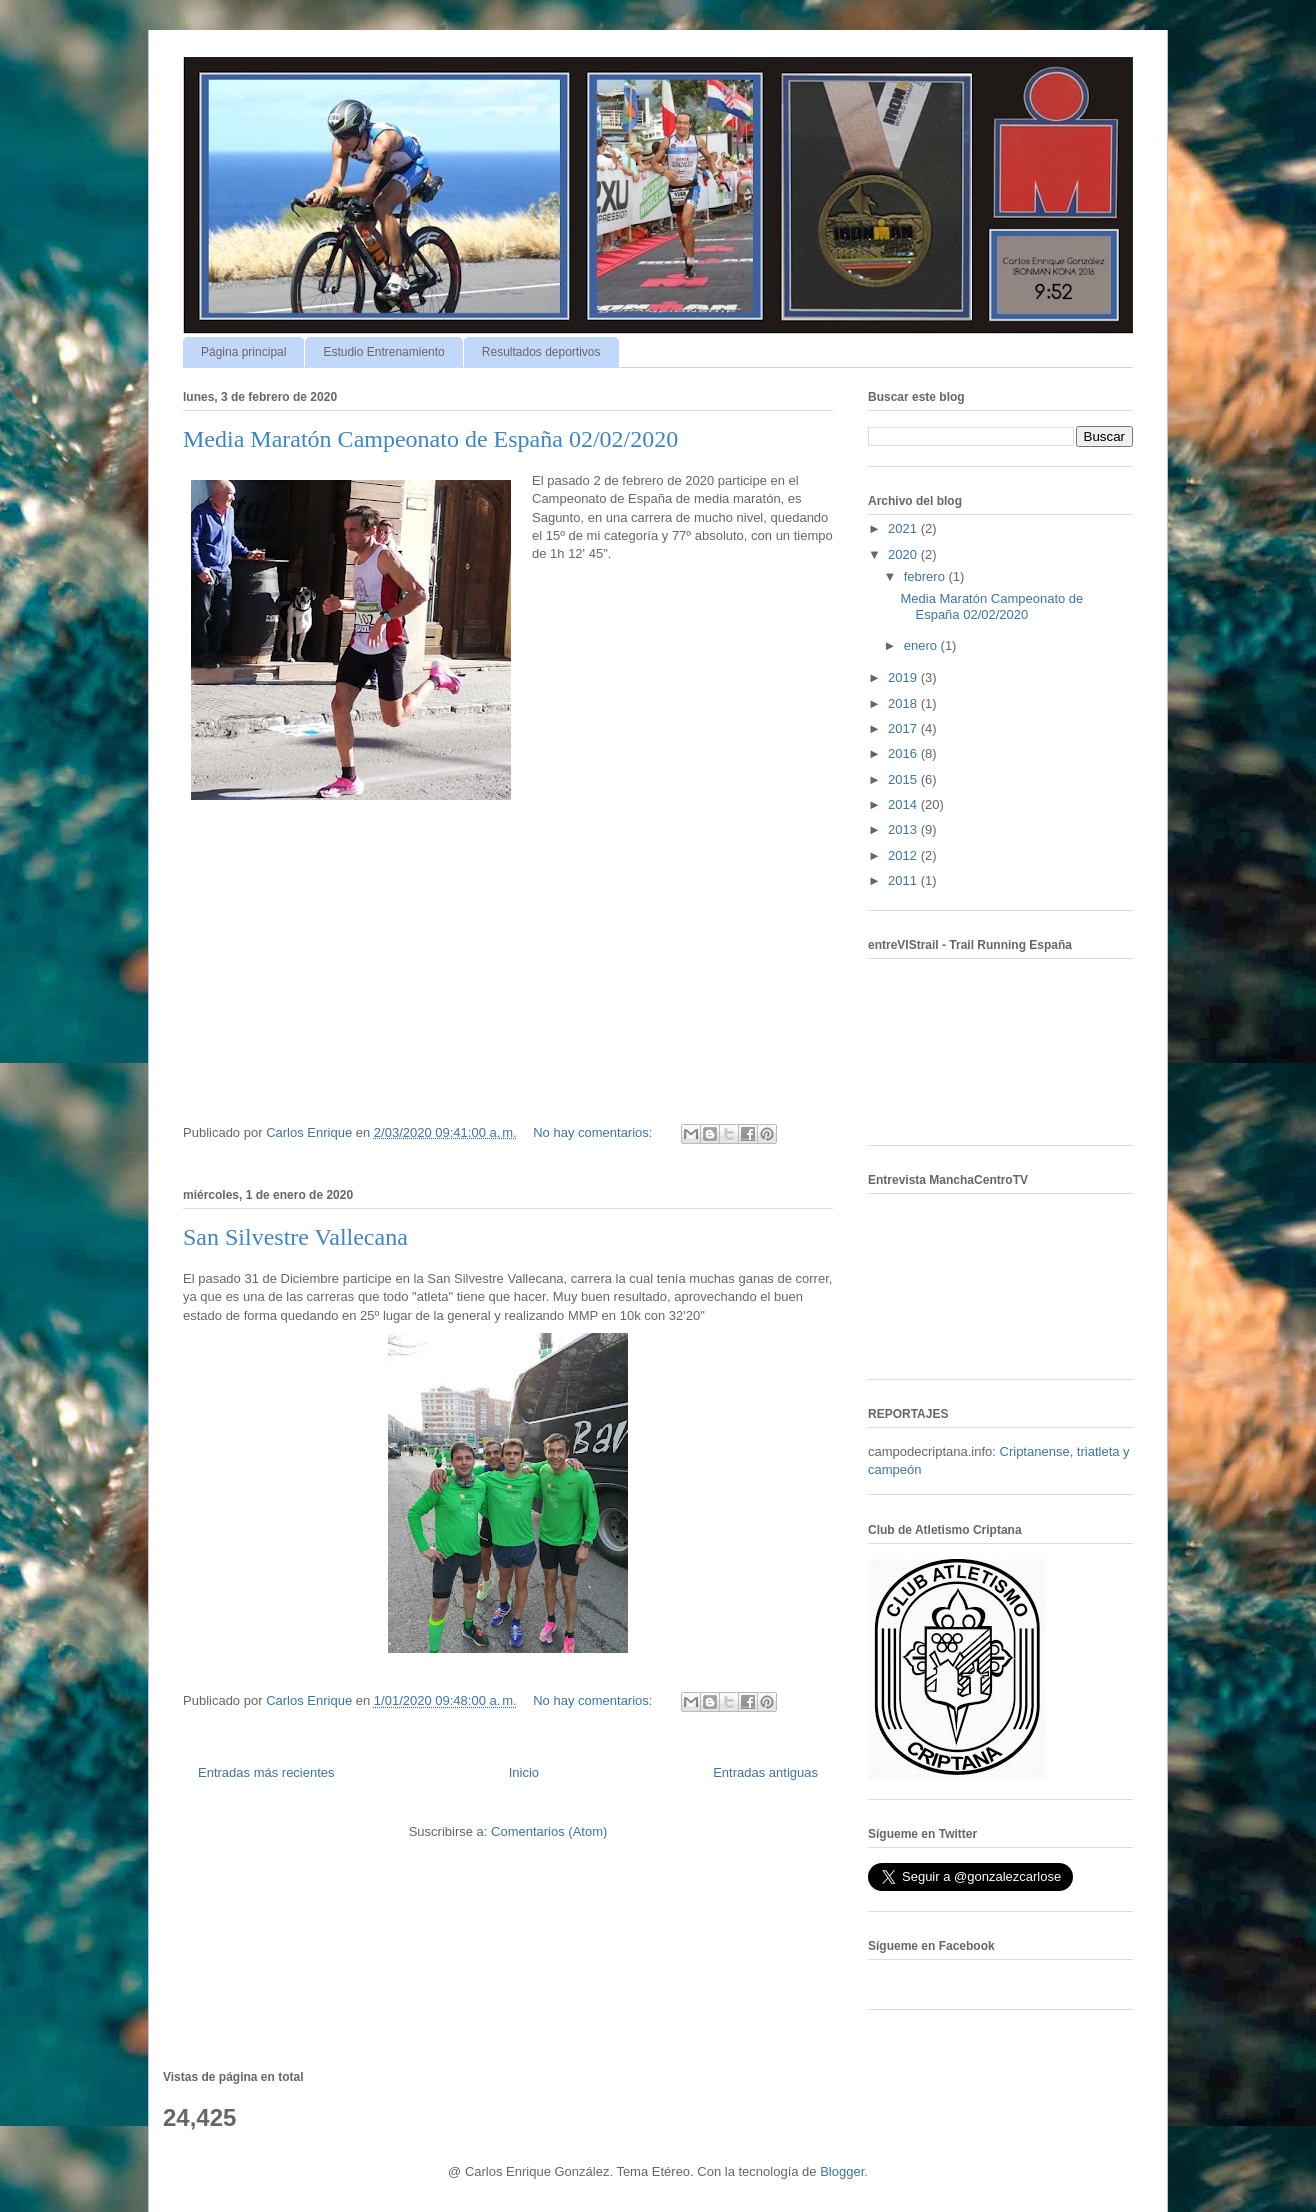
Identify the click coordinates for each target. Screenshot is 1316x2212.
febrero (926, 576)
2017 (904, 728)
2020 (904, 554)
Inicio (524, 1772)
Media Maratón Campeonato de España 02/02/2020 (430, 439)
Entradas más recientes (266, 1772)
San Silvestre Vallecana (295, 1237)
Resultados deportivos (541, 352)
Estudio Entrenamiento (383, 352)
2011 (904, 880)
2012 (904, 855)
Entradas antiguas (765, 1772)
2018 (904, 703)
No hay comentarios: (594, 1132)
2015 (904, 779)
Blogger (842, 2171)
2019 (904, 677)
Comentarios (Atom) (549, 1831)
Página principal (243, 352)
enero (922, 645)
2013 (904, 829)
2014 (904, 804)
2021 (904, 528)
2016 (904, 753)
